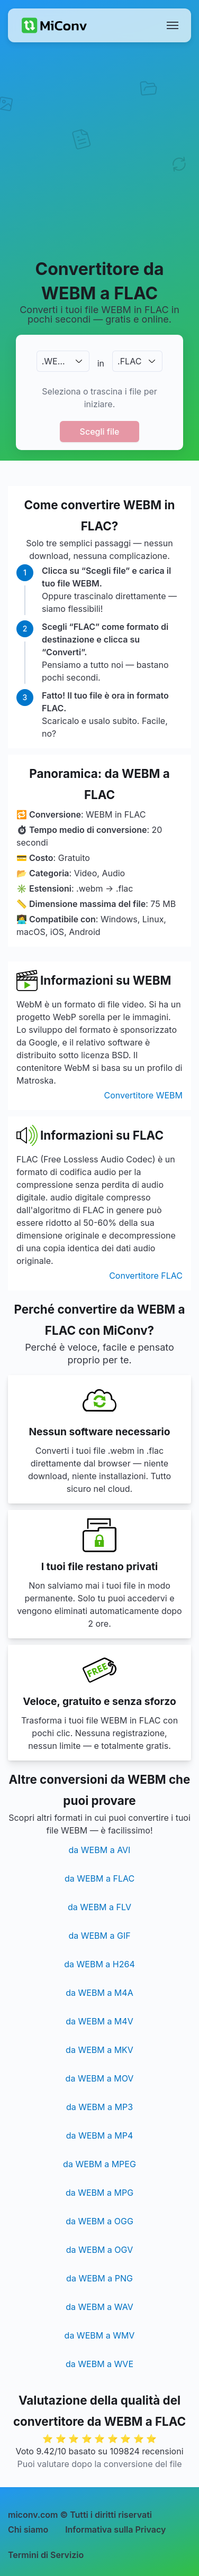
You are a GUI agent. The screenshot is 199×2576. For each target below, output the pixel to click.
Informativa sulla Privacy (115, 2529)
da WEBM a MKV (99, 2050)
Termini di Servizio (46, 2555)
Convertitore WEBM (143, 1095)
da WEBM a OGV (99, 2249)
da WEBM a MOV (100, 2078)
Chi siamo (28, 2529)
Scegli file (100, 431)
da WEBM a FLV (99, 1907)
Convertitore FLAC (146, 1275)
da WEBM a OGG (99, 2221)
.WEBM (56, 361)
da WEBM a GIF (99, 1935)
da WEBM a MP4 (99, 2135)
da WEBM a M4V (99, 2021)
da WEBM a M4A (99, 1992)
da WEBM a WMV (100, 2335)
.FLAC (129, 361)
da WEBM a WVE (99, 2364)
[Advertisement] (99, 150)
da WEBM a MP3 (99, 2107)
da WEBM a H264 (99, 1964)
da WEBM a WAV (99, 2307)
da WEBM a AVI (100, 1850)
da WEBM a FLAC (99, 1878)
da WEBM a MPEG (99, 2164)
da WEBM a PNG (99, 2278)
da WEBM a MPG (99, 2192)
